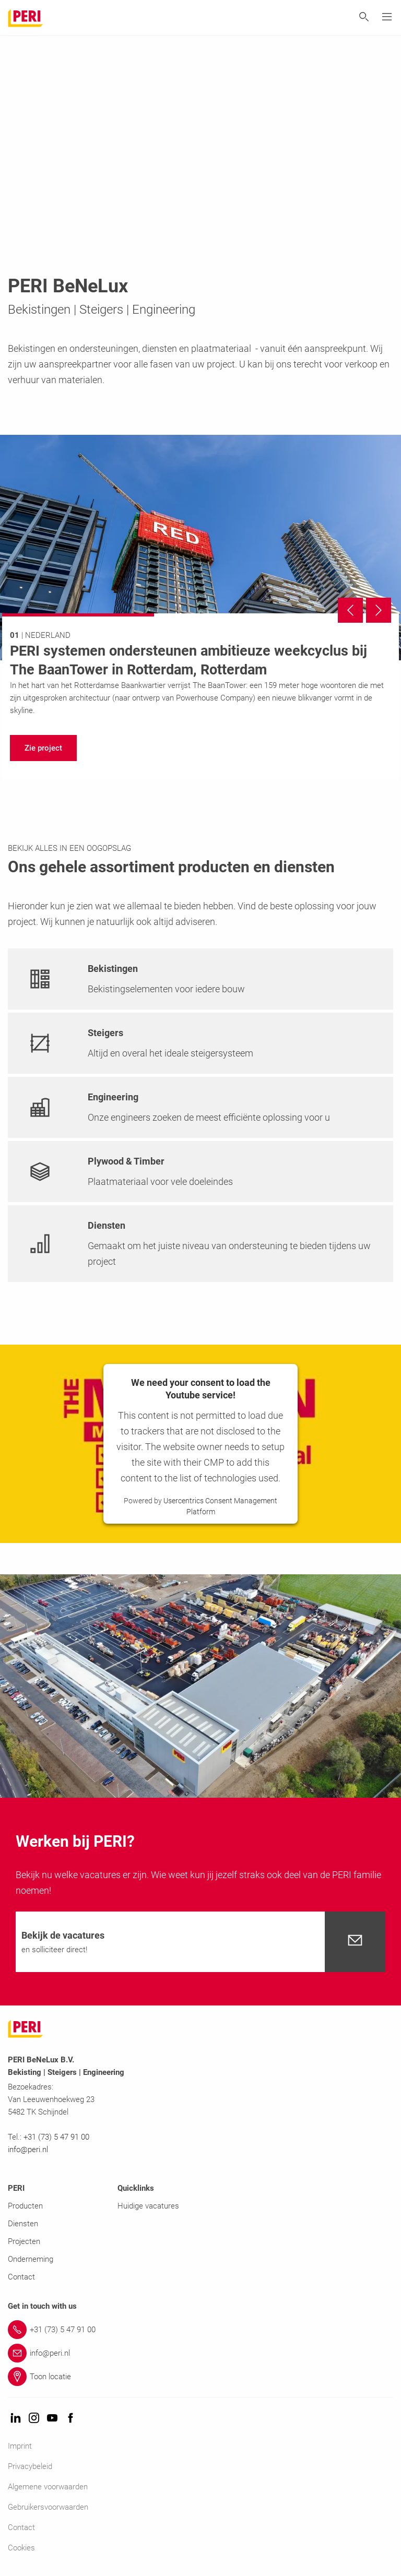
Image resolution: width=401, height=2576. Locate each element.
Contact (21, 2277)
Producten (25, 2206)
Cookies (21, 2548)
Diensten (23, 2223)
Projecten (24, 2241)
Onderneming (30, 2259)
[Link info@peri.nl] (200, 2353)
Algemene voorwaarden (48, 2486)
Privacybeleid (30, 2466)
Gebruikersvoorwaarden (48, 2507)
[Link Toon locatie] (200, 2376)
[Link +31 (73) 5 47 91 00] (200, 2329)
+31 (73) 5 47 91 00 (56, 2137)
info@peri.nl (29, 2149)
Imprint (20, 2446)
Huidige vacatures (148, 2206)
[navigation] (43, 748)
